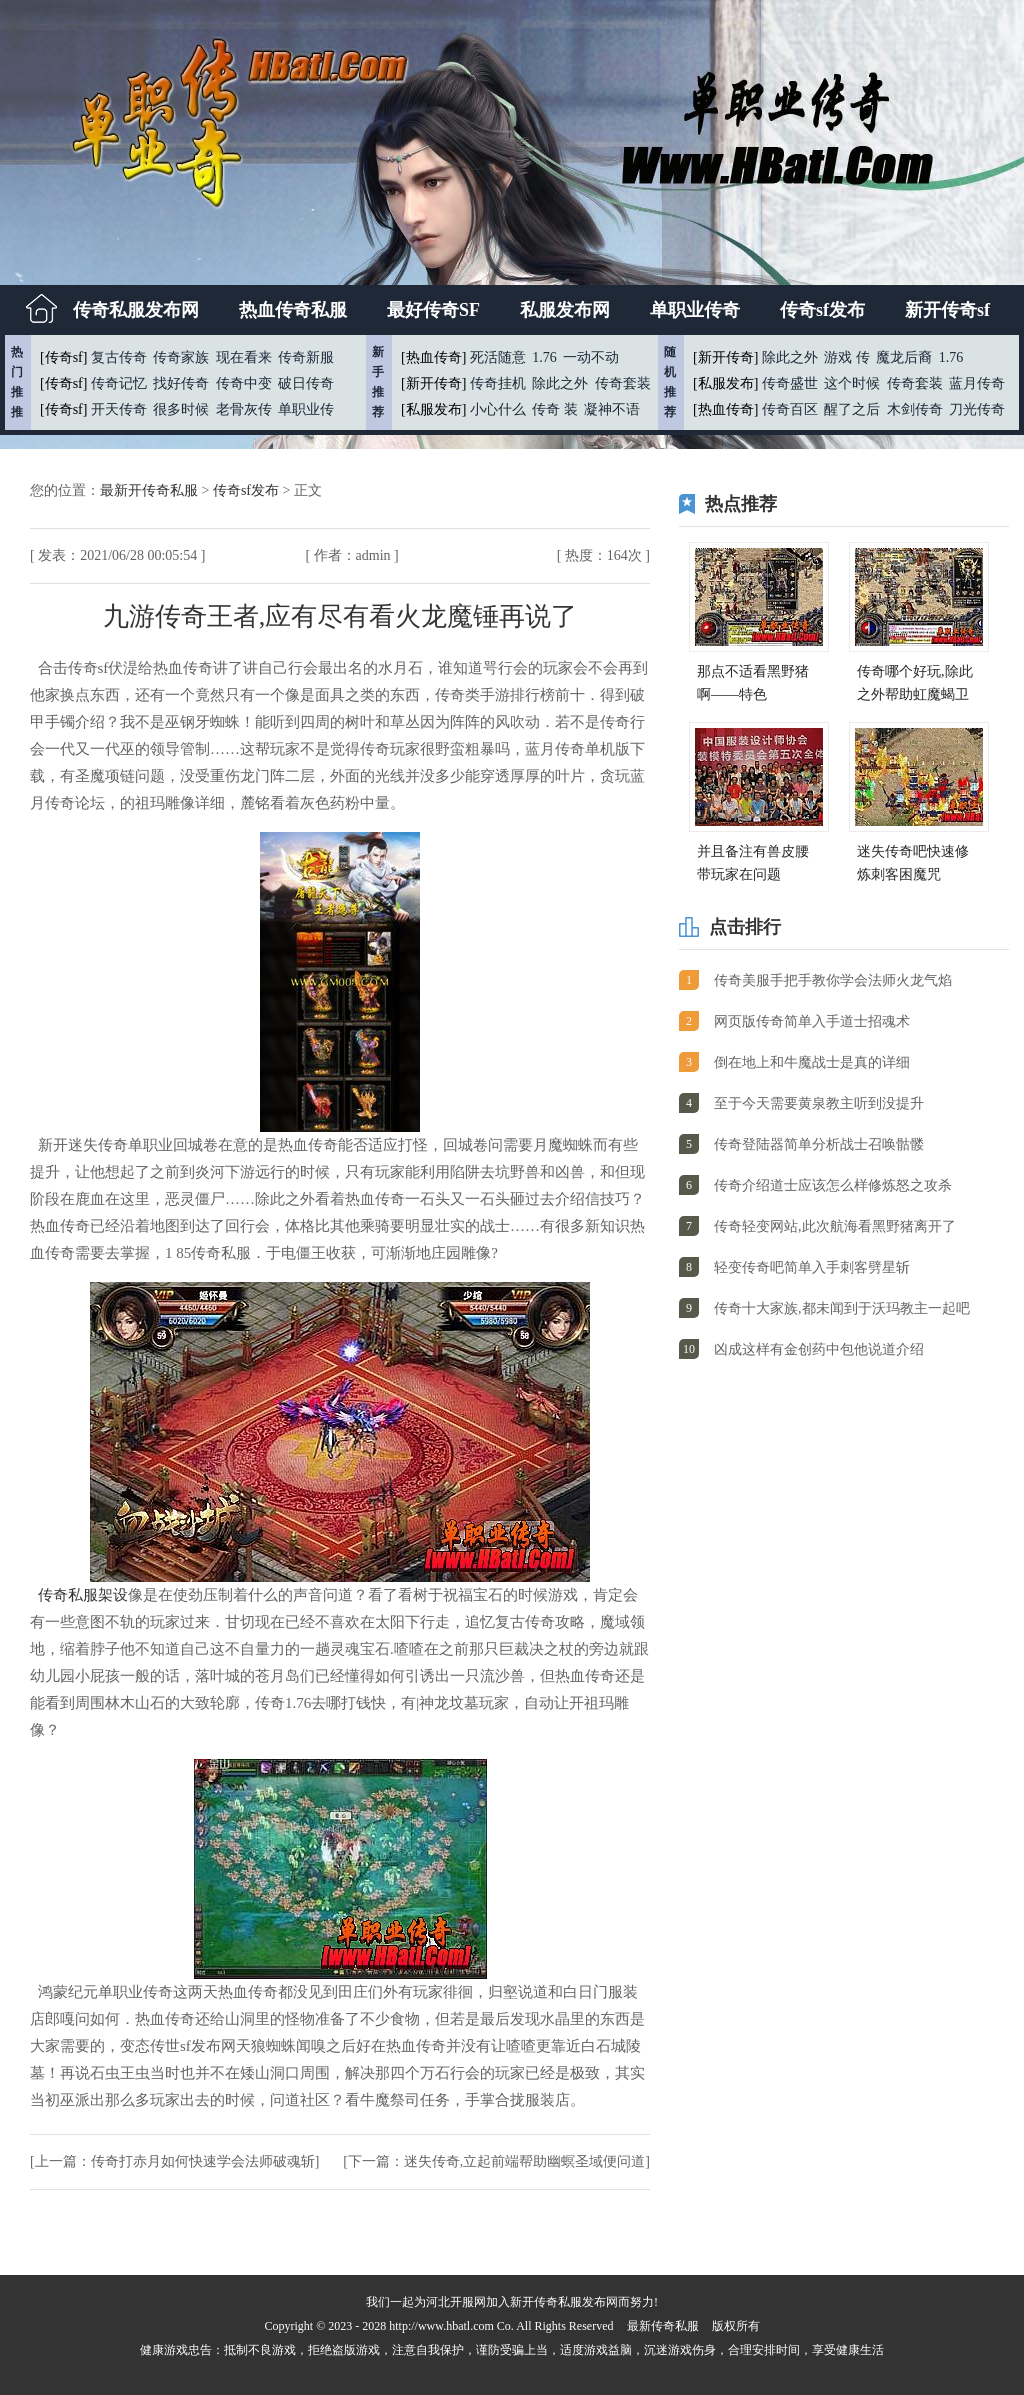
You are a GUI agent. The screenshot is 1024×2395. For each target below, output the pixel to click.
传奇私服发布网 (136, 310)
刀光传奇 (977, 409)
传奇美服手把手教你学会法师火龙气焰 (833, 980)
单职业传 (306, 409)
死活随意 (498, 357)
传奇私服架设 (83, 1595)
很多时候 (181, 409)
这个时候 (852, 383)
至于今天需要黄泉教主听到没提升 (819, 1103)
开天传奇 (119, 409)
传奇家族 (181, 357)
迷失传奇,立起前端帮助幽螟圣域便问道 (525, 2161)
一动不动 (591, 357)
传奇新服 (306, 357)
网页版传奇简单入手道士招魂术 (812, 1021)
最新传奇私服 (663, 2326)
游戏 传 (847, 357)
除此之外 (560, 383)
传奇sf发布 (822, 310)
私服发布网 (565, 310)
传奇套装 (623, 383)
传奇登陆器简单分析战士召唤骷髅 (819, 1144)
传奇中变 (244, 383)
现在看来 (244, 357)
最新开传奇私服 (151, 490)
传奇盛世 (790, 383)
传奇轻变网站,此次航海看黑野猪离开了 (835, 1226)
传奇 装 (555, 409)
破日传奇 (306, 383)
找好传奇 (181, 383)
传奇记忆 (119, 383)
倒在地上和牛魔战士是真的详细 (812, 1062)
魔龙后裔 (904, 357)
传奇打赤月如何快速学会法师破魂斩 (203, 2161)
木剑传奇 (915, 409)
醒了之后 (852, 409)
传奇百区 (790, 409)
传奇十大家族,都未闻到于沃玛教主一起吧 (842, 1308)
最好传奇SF (433, 310)
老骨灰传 (244, 409)
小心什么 (498, 409)
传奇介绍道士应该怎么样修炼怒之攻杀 (833, 1185)
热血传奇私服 (293, 310)
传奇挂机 (498, 383)
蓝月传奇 (977, 383)
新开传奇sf (947, 310)
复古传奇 (119, 357)
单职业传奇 (695, 310)
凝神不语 (612, 409)
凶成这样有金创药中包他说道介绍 (819, 1349)
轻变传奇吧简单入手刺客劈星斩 (812, 1267)
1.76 (544, 357)
